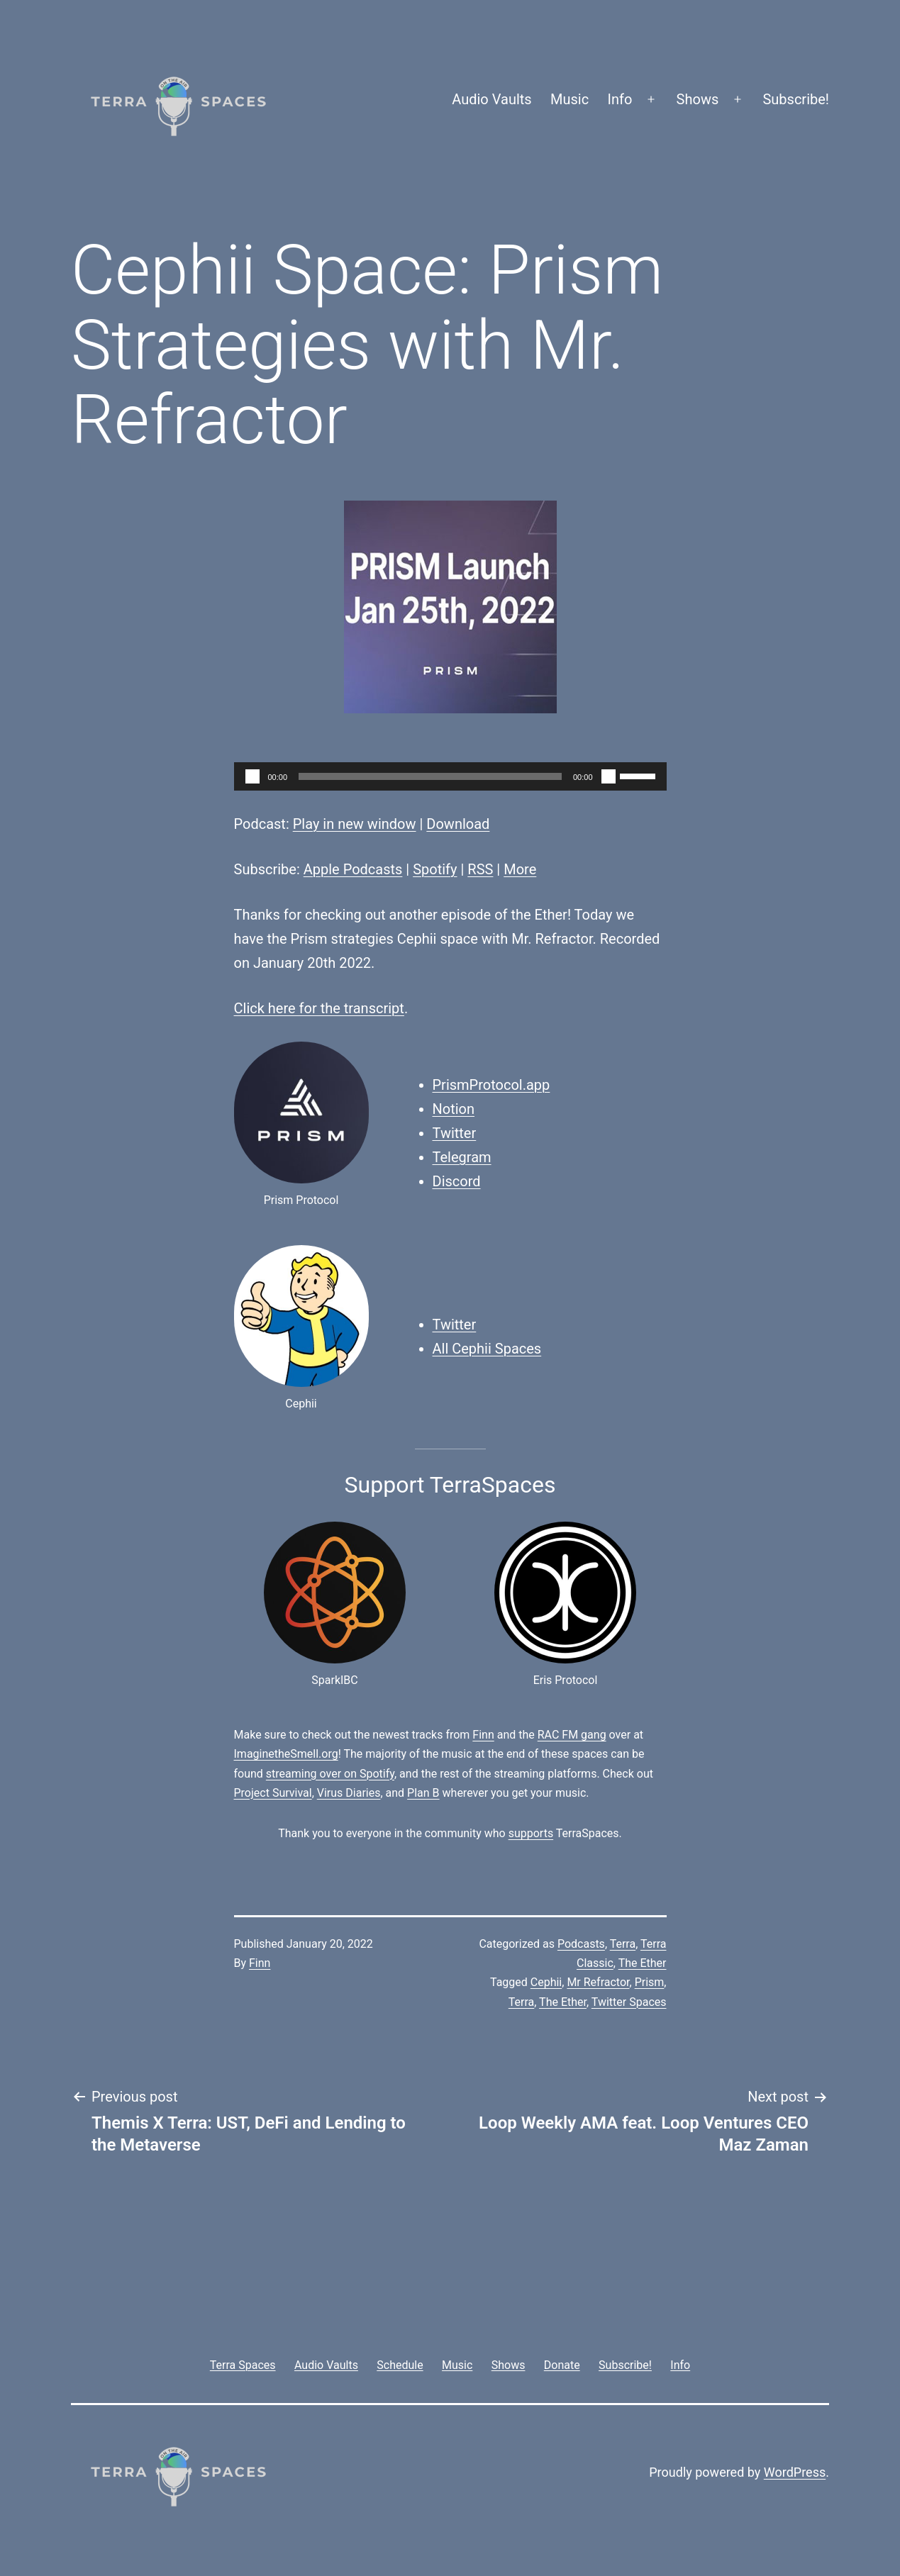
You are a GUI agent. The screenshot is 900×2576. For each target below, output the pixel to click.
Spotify (435, 869)
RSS (480, 869)
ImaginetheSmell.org (286, 1754)
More (520, 869)
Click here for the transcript (319, 1008)
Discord (457, 1181)
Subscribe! (795, 99)
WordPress (795, 2472)
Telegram (462, 1157)
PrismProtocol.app (491, 1084)
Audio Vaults (491, 99)
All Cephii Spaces (487, 1348)
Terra (623, 1944)
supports (531, 1833)
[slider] (430, 776)
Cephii (546, 1982)
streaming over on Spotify (330, 1773)
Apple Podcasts (353, 869)
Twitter (455, 1133)
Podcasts (581, 1944)
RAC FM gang (572, 1734)
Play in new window (354, 823)
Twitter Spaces (629, 2002)
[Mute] (608, 776)
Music (569, 99)
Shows (698, 99)
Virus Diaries (349, 1793)
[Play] (252, 776)
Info (620, 99)
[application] (450, 776)
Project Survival (273, 1793)
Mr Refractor (598, 1982)
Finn (483, 1734)
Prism (650, 1982)
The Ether (642, 1963)
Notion (454, 1108)
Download (457, 823)
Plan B (423, 1793)
